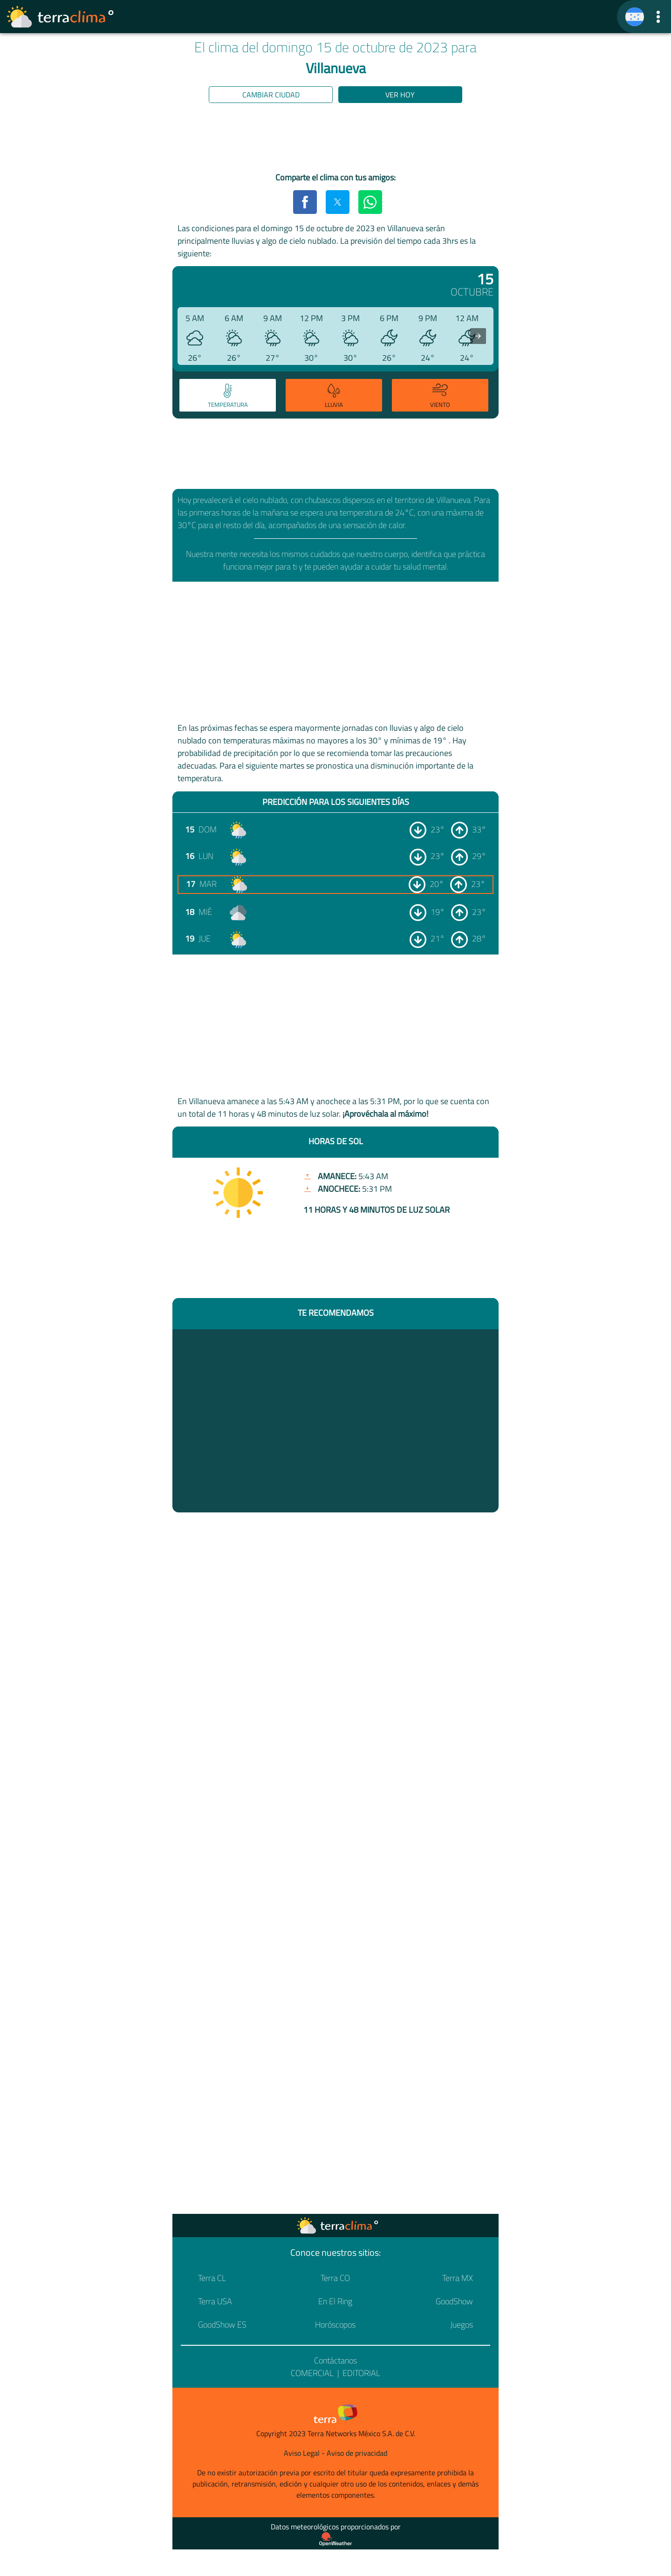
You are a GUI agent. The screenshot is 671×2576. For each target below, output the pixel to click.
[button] (658, 16)
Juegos (461, 2324)
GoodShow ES (222, 2324)
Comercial (312, 2373)
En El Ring (335, 2301)
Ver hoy (400, 94)
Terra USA (215, 2301)
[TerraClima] (634, 16)
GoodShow (454, 2301)
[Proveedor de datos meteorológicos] (335, 2539)
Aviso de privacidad (357, 2453)
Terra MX (457, 2278)
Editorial (361, 2373)
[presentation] (478, 336)
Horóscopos (335, 2324)
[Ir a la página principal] (60, 16)
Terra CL (212, 2278)
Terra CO (335, 2278)
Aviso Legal (302, 2453)
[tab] (227, 395)
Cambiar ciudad (271, 94)
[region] (335, 139)
